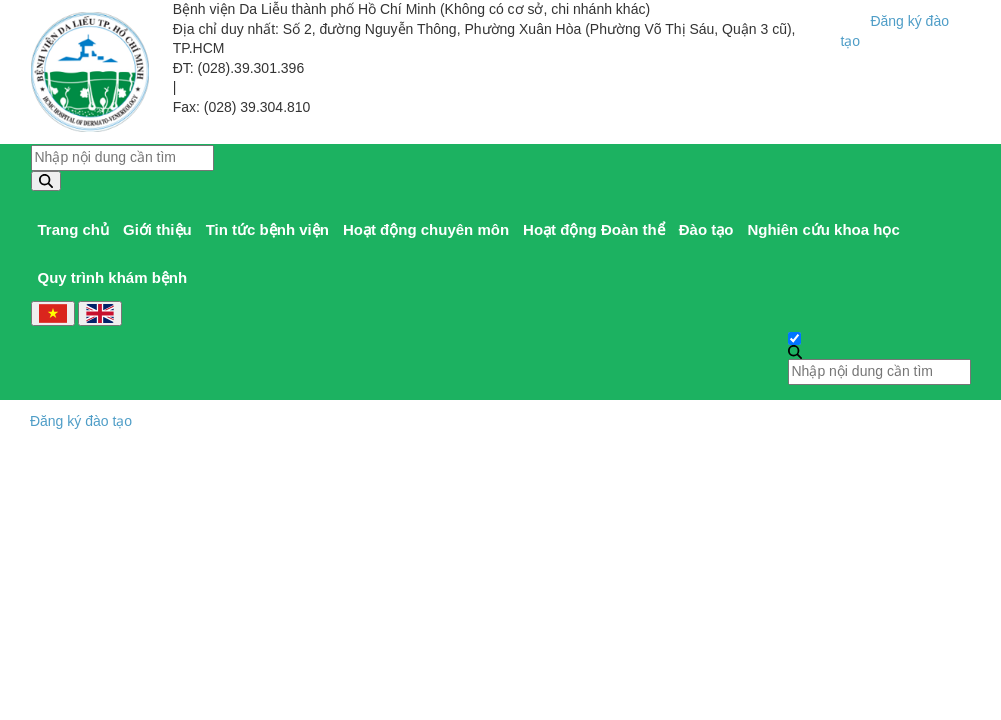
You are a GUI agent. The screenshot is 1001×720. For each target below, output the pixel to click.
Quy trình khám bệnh (113, 277)
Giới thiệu (157, 229)
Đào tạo (706, 229)
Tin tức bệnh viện (267, 229)
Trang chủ (74, 229)
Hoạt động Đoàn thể (594, 229)
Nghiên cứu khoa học (823, 229)
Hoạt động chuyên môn (426, 229)
